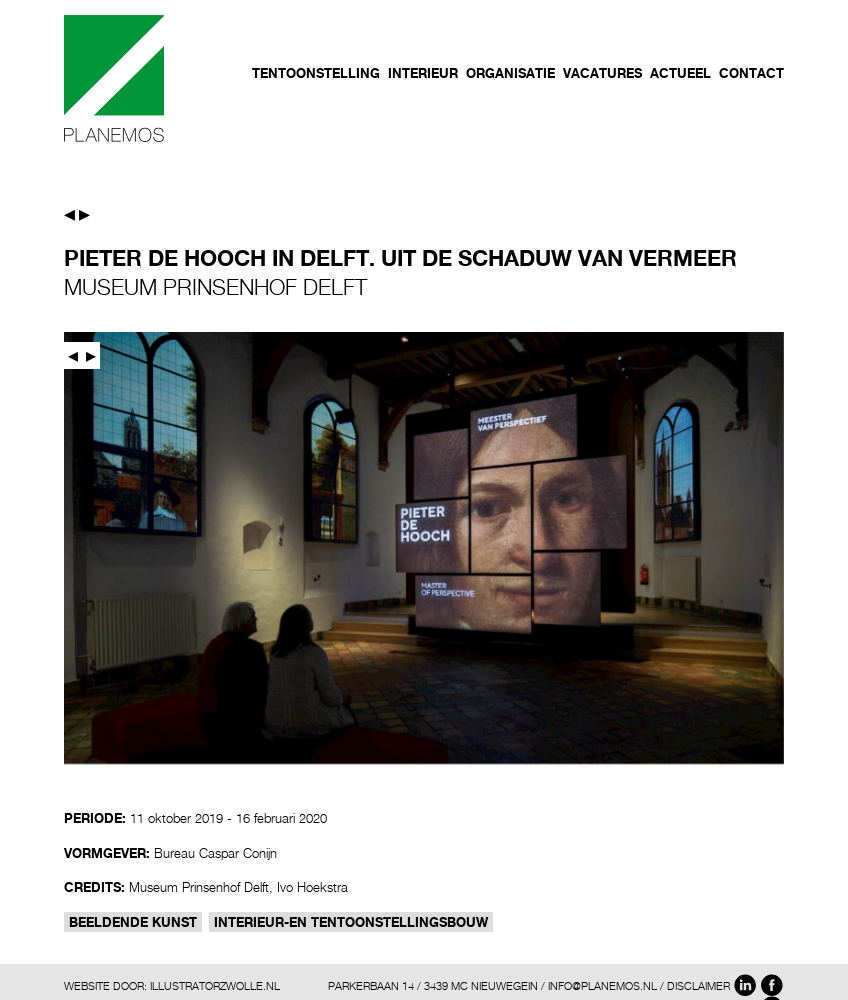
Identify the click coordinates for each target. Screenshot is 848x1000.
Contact (751, 73)
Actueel (680, 73)
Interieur (423, 73)
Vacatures (602, 73)
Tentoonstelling (316, 73)
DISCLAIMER (698, 985)
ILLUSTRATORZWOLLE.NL (215, 985)
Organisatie (510, 73)
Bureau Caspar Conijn (215, 853)
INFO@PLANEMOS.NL (602, 985)
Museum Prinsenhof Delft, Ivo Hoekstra (238, 887)
